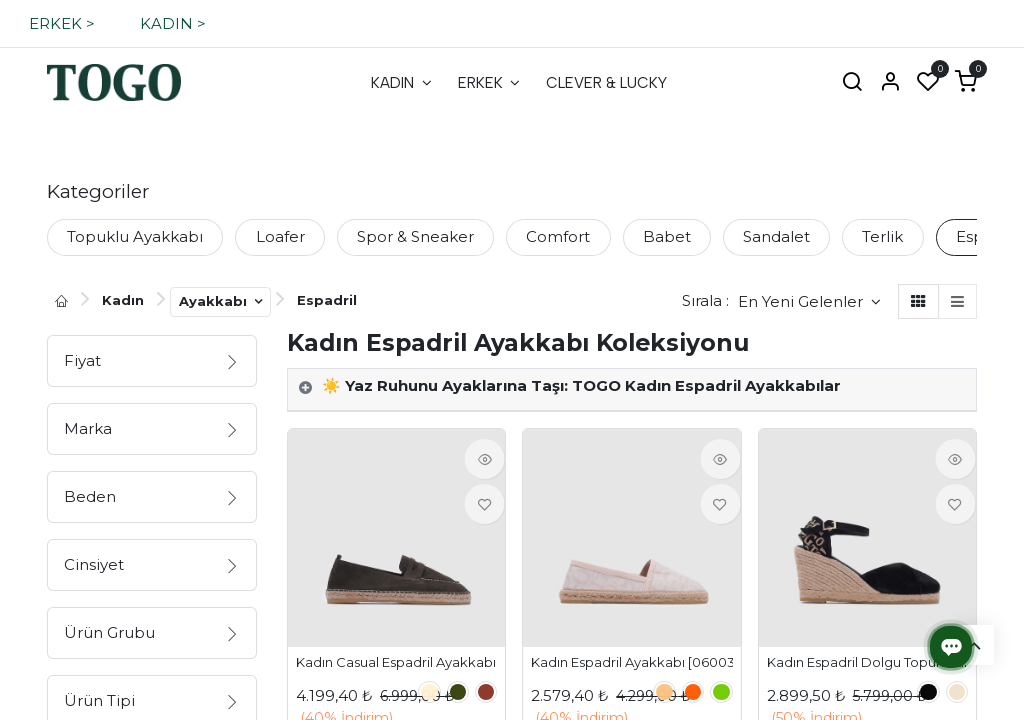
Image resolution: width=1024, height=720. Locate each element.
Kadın (123, 300)
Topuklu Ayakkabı (135, 236)
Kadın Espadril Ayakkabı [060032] (631, 662)
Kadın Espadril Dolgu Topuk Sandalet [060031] (867, 662)
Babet (667, 236)
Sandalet (776, 236)
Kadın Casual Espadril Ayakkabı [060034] (396, 662)
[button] (809, 301)
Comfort (558, 236)
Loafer (280, 236)
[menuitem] (401, 83)
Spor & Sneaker (415, 236)
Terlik (882, 236)
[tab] (632, 390)
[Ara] (852, 83)
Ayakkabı (215, 301)
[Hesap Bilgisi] (890, 83)
